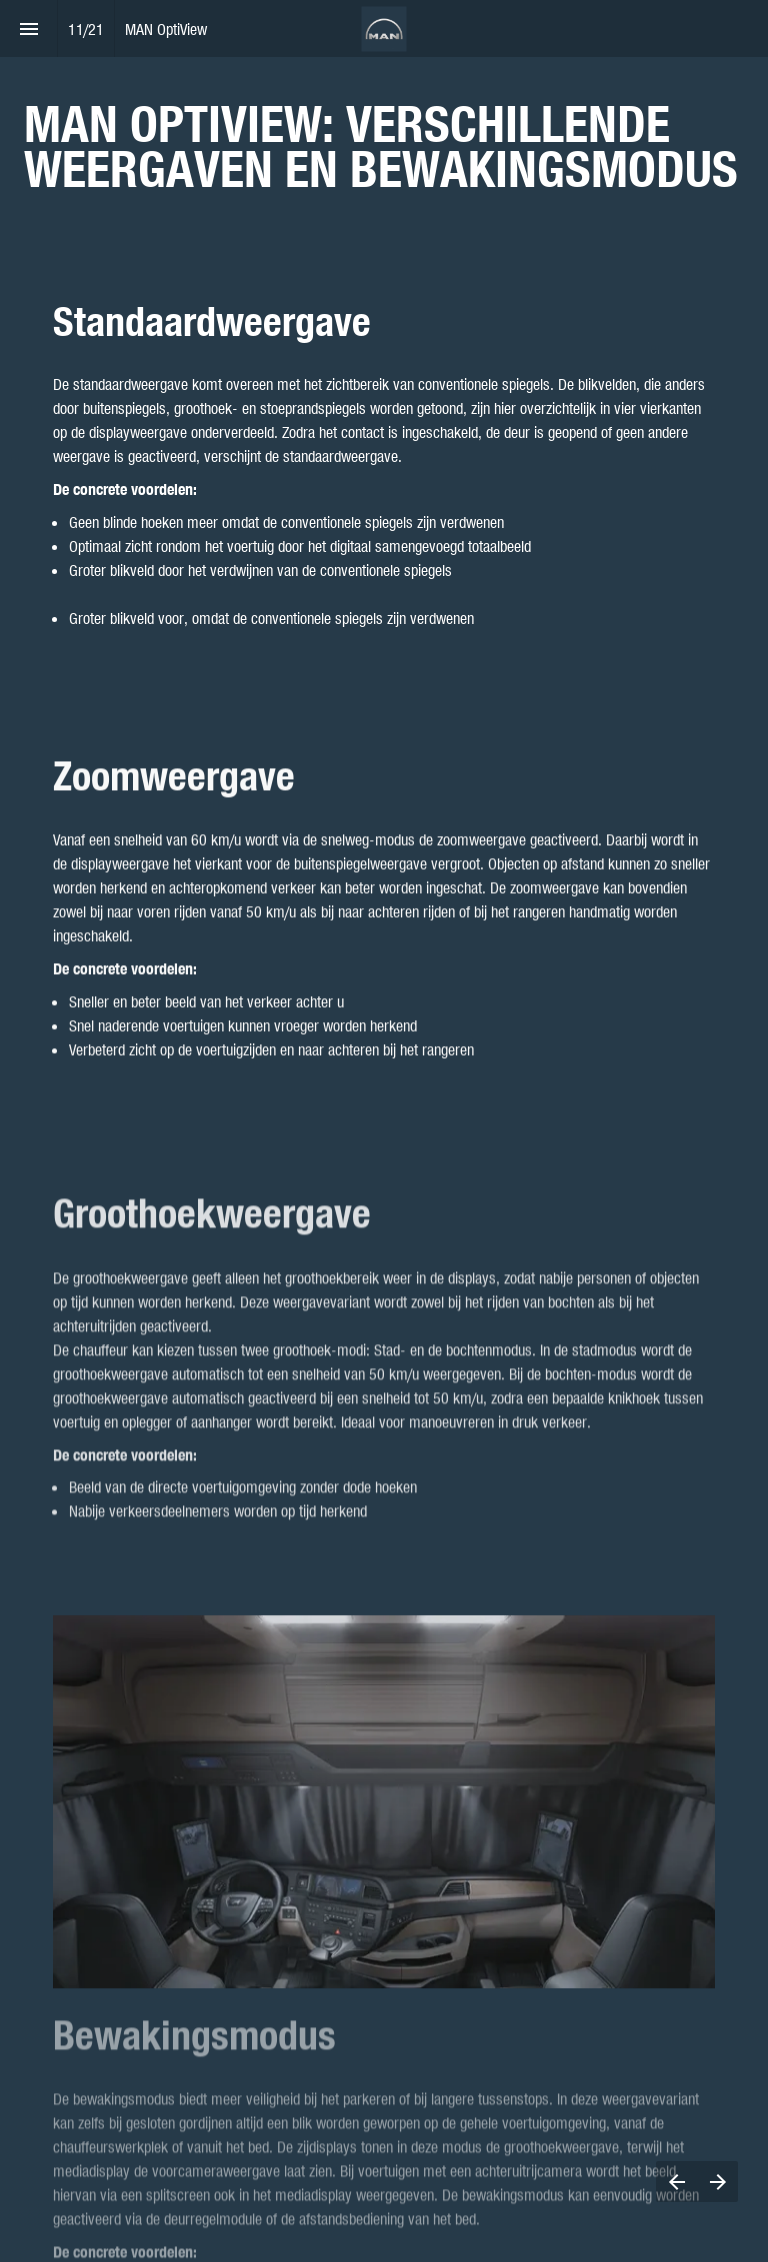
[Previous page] (676, 2181)
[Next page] (717, 2181)
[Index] (28, 28)
